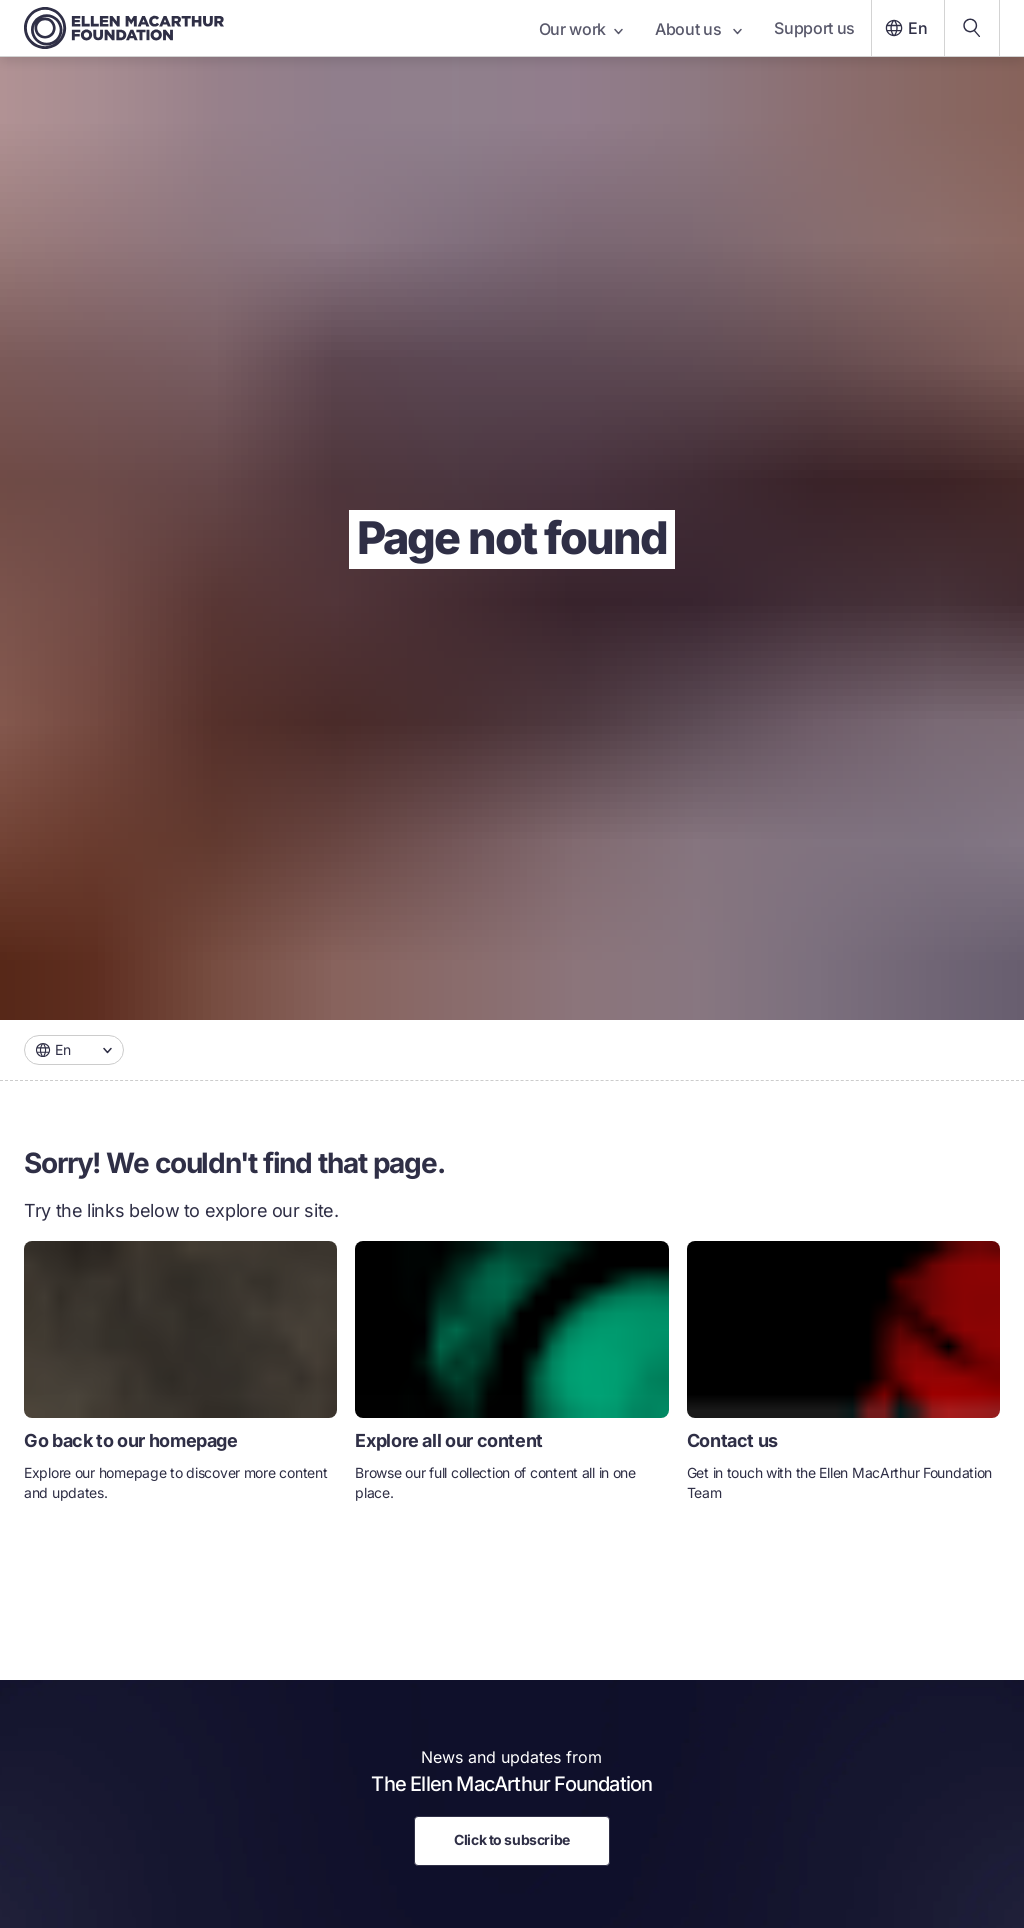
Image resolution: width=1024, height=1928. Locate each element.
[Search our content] (972, 28)
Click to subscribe (511, 1839)
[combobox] (74, 1050)
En (904, 28)
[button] (74, 1050)
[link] (180, 1379)
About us (698, 29)
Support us (814, 28)
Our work (581, 29)
